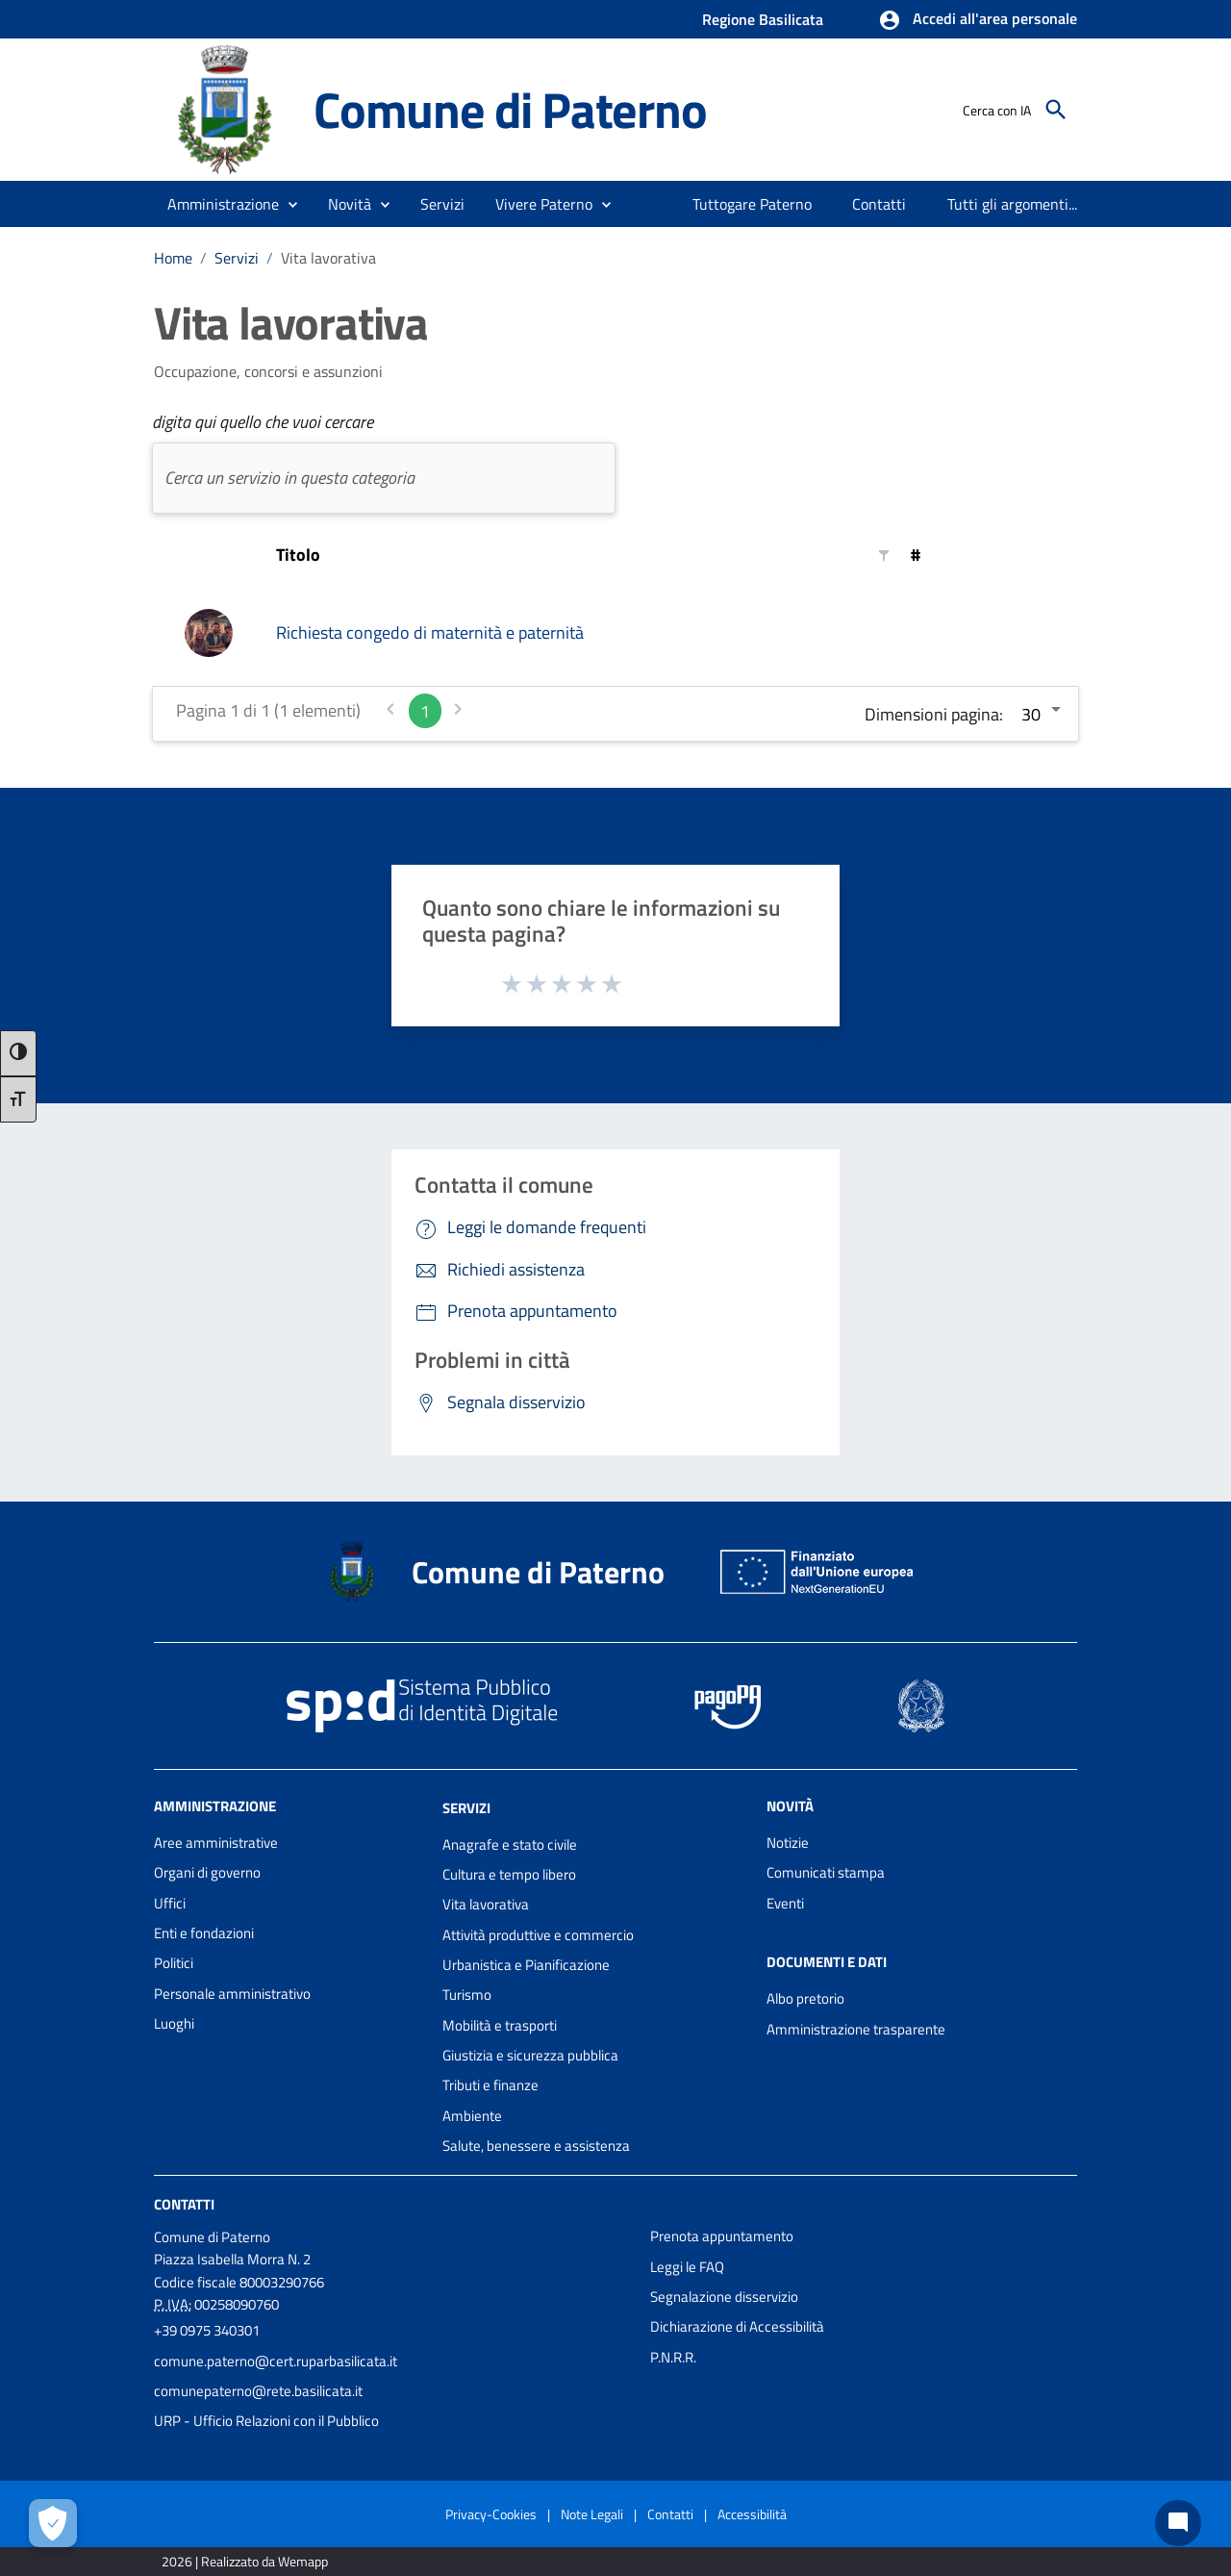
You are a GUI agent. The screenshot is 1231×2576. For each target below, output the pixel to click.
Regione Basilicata (762, 19)
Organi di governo (207, 1872)
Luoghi (174, 2023)
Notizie (787, 1842)
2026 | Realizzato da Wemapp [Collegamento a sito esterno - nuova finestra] (245, 2561)
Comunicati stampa (825, 1872)
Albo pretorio (805, 1998)
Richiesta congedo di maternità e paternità (430, 632)
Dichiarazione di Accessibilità (737, 2326)
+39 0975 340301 (207, 2330)
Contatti (184, 2204)
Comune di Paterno (510, 109)
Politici (173, 1963)
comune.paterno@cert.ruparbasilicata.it (275, 2361)
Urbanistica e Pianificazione (526, 1965)
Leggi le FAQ (687, 2267)
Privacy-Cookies (491, 2514)
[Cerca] (1056, 109)
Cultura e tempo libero (509, 1874)
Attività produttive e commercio (538, 1935)
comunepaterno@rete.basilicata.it (258, 2391)
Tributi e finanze (490, 2085)
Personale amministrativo (232, 1994)
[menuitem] (752, 204)
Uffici (170, 1903)
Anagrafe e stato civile (509, 1844)
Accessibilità (752, 2514)
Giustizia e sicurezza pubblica (530, 2055)
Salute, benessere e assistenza (536, 2145)
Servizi (236, 257)
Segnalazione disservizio (724, 2297)
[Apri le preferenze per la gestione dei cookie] (53, 2523)
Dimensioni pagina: (934, 714)
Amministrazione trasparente (855, 2029)
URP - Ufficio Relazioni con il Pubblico (266, 2421)
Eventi (785, 1903)
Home (173, 257)
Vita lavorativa (328, 257)
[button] (977, 20)
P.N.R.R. (673, 2357)
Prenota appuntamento (721, 2236)
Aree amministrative (216, 1842)
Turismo (466, 1994)
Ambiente (472, 2116)
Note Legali (592, 2514)
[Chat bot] (1178, 2523)
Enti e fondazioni (204, 1933)
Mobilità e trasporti (499, 2025)
